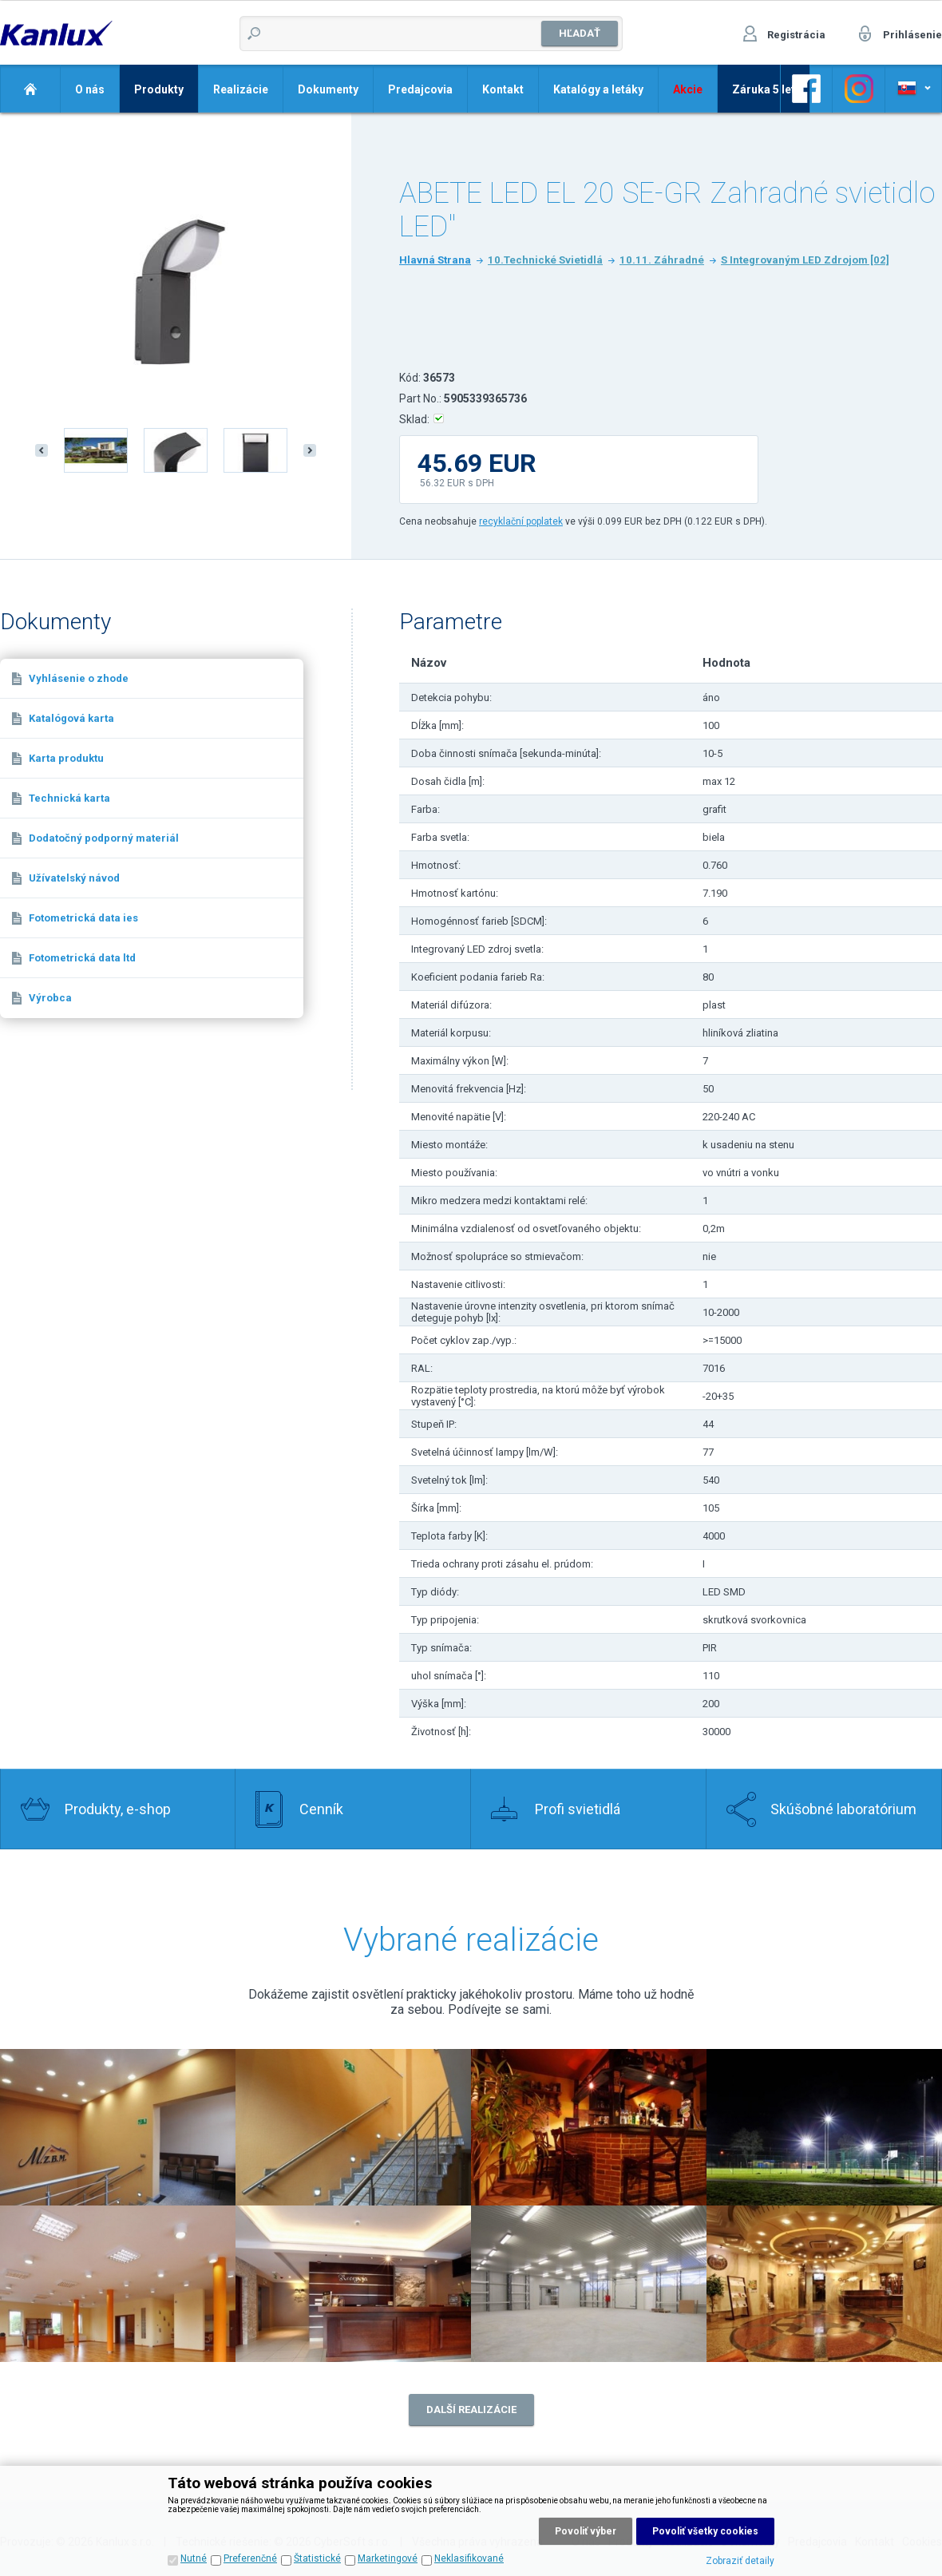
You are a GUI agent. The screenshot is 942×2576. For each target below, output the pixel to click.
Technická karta (69, 798)
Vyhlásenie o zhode (79, 678)
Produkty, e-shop (118, 1809)
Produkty (159, 89)
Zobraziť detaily (740, 2560)
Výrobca (50, 998)
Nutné (193, 2558)
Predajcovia (420, 89)
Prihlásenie (912, 35)
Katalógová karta (71, 718)
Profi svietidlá (577, 1809)
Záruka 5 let (763, 89)
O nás (90, 89)
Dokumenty (328, 89)
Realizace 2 (118, 2127)
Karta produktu (66, 758)
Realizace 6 (353, 2283)
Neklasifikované (469, 2558)
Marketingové (388, 2558)
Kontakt (503, 89)
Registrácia (796, 35)
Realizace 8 (824, 2283)
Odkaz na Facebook (806, 89)
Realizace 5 (118, 2283)
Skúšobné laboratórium (843, 1809)
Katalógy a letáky (598, 89)
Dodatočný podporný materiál (104, 838)
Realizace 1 (353, 2127)
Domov (30, 89)
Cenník (321, 1809)
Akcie (688, 89)
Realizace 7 (588, 2283)
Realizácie (240, 89)
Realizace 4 (824, 2127)
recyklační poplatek (521, 521)
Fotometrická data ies (83, 918)
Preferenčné (250, 2558)
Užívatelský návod (74, 878)
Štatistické (317, 2558)
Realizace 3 (588, 2127)
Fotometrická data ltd (82, 958)
